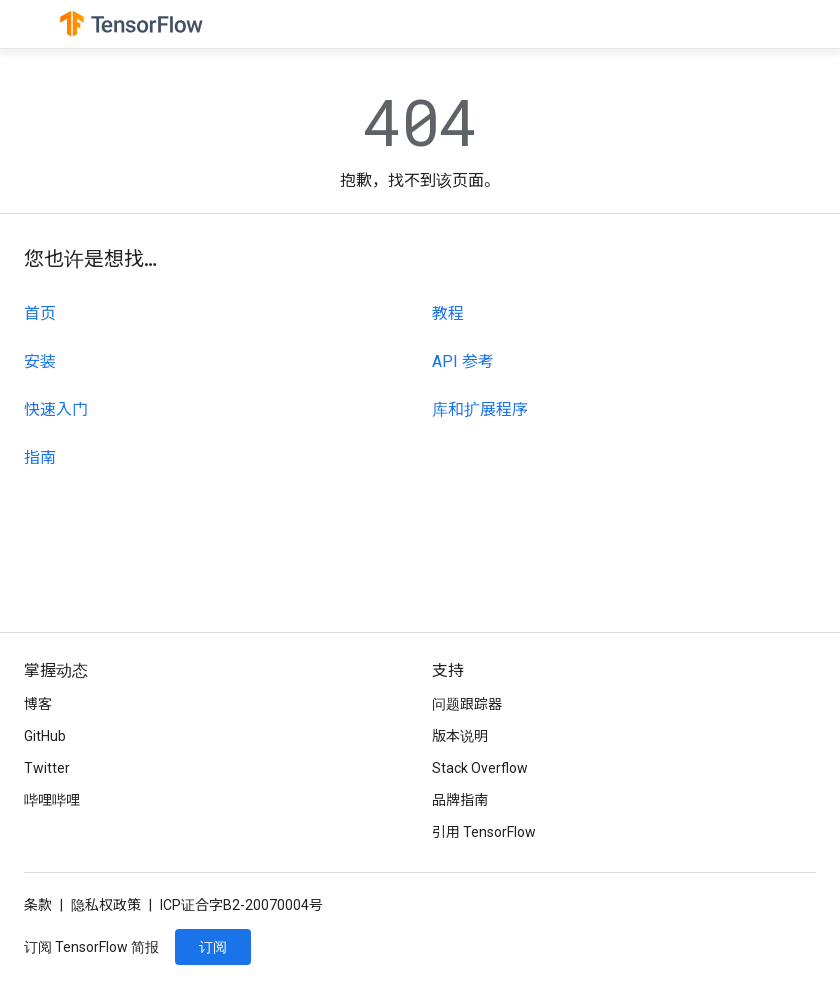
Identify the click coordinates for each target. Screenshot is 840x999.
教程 (448, 313)
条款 (38, 905)
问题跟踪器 (467, 704)
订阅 (213, 947)
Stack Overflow (480, 768)
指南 (40, 457)
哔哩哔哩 (52, 800)
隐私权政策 (106, 905)
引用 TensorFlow (484, 832)
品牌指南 (460, 800)
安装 (40, 361)
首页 (40, 313)
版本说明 (460, 736)
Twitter (47, 768)
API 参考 (463, 361)
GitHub (45, 736)
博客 (38, 704)
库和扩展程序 (480, 409)
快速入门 (56, 409)
